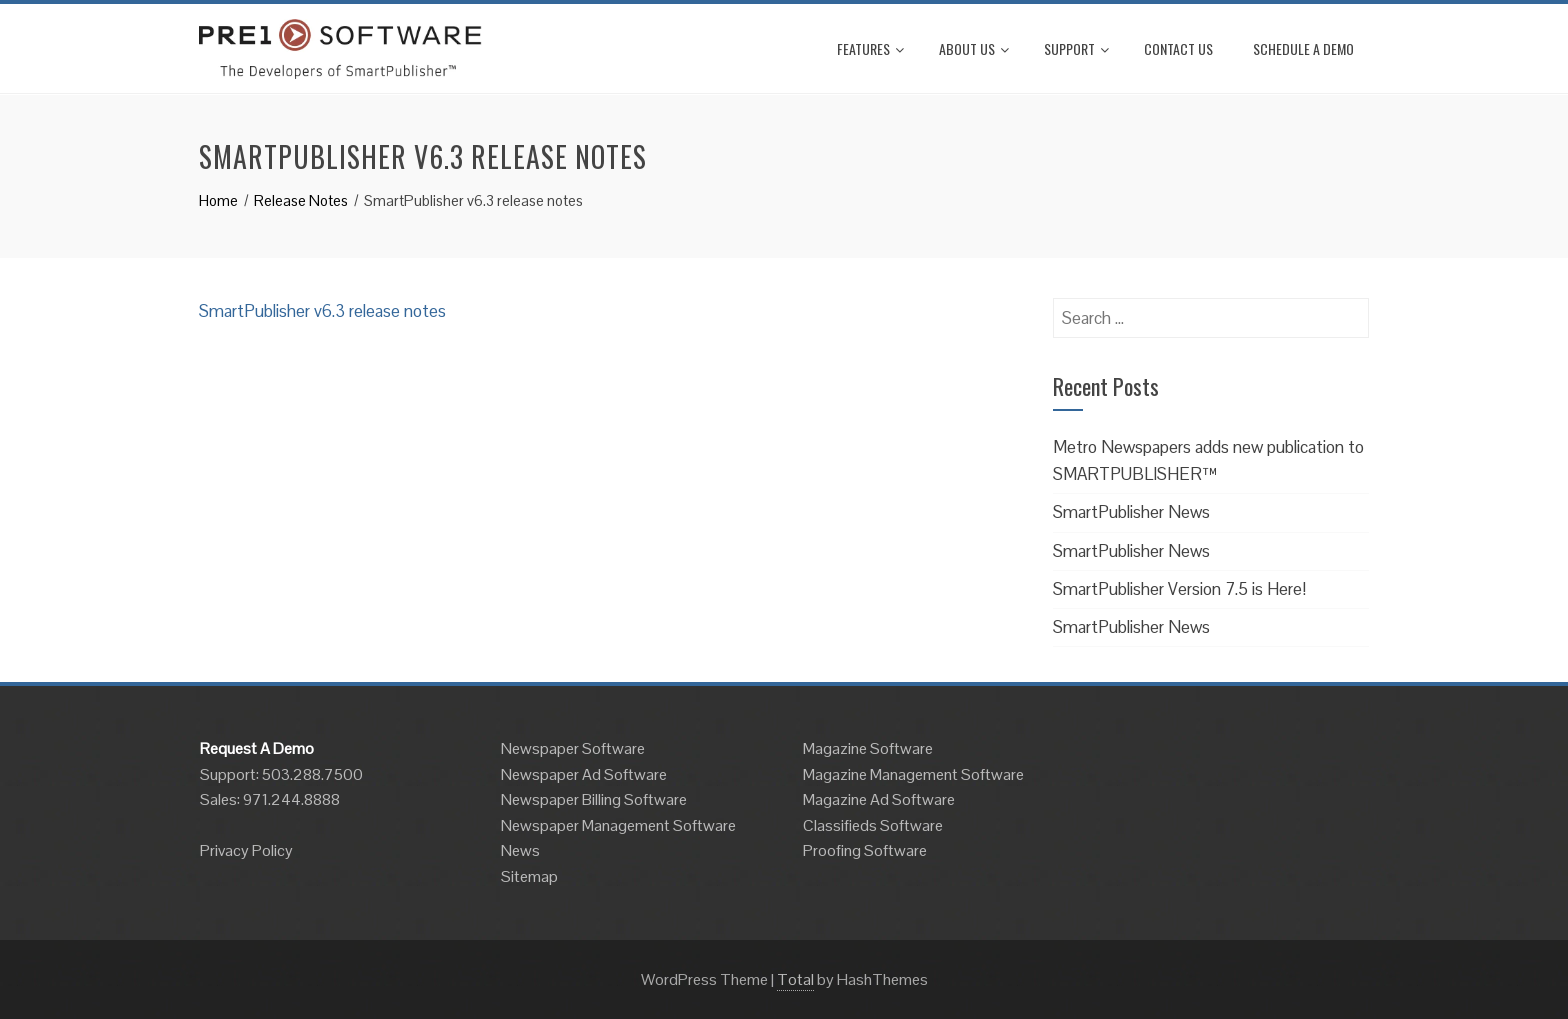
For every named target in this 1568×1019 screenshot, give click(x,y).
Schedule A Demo (1303, 48)
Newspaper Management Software (618, 825)
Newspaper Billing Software (594, 799)
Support (1076, 48)
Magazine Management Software (913, 774)
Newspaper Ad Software (584, 774)
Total (795, 979)
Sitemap (529, 876)
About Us (974, 48)
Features (870, 48)
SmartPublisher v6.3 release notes (322, 311)
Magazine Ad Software (879, 799)
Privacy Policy (246, 850)
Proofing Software (865, 850)
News (520, 850)
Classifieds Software (873, 825)
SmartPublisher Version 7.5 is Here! (1179, 589)
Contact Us (1178, 48)
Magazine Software (868, 748)
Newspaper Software (573, 748)
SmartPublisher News (1131, 512)
